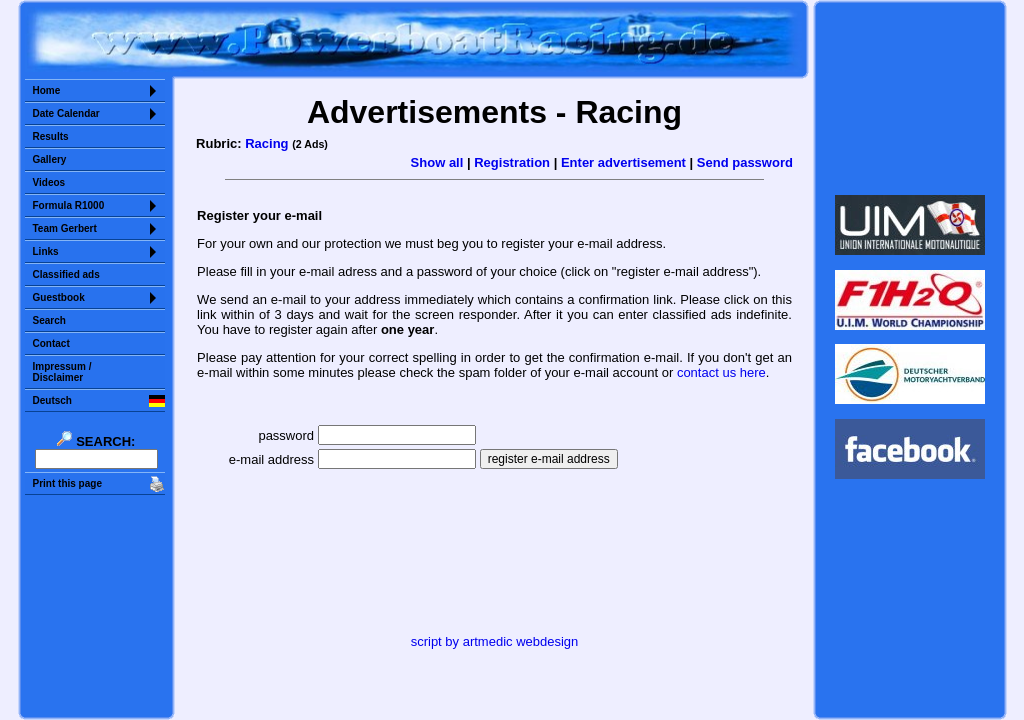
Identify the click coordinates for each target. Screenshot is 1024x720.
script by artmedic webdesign (495, 641)
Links (46, 251)
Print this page (67, 483)
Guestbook (59, 297)
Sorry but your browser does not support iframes (909, 98)
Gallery (50, 159)
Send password (745, 162)
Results (51, 136)
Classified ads (66, 274)
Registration (512, 162)
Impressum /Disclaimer (62, 372)
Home (47, 90)
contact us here (721, 372)
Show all (437, 162)
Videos (49, 182)
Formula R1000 (69, 205)
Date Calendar (66, 113)
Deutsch (52, 400)
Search (49, 320)
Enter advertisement (623, 162)
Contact (51, 343)
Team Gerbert (65, 228)
